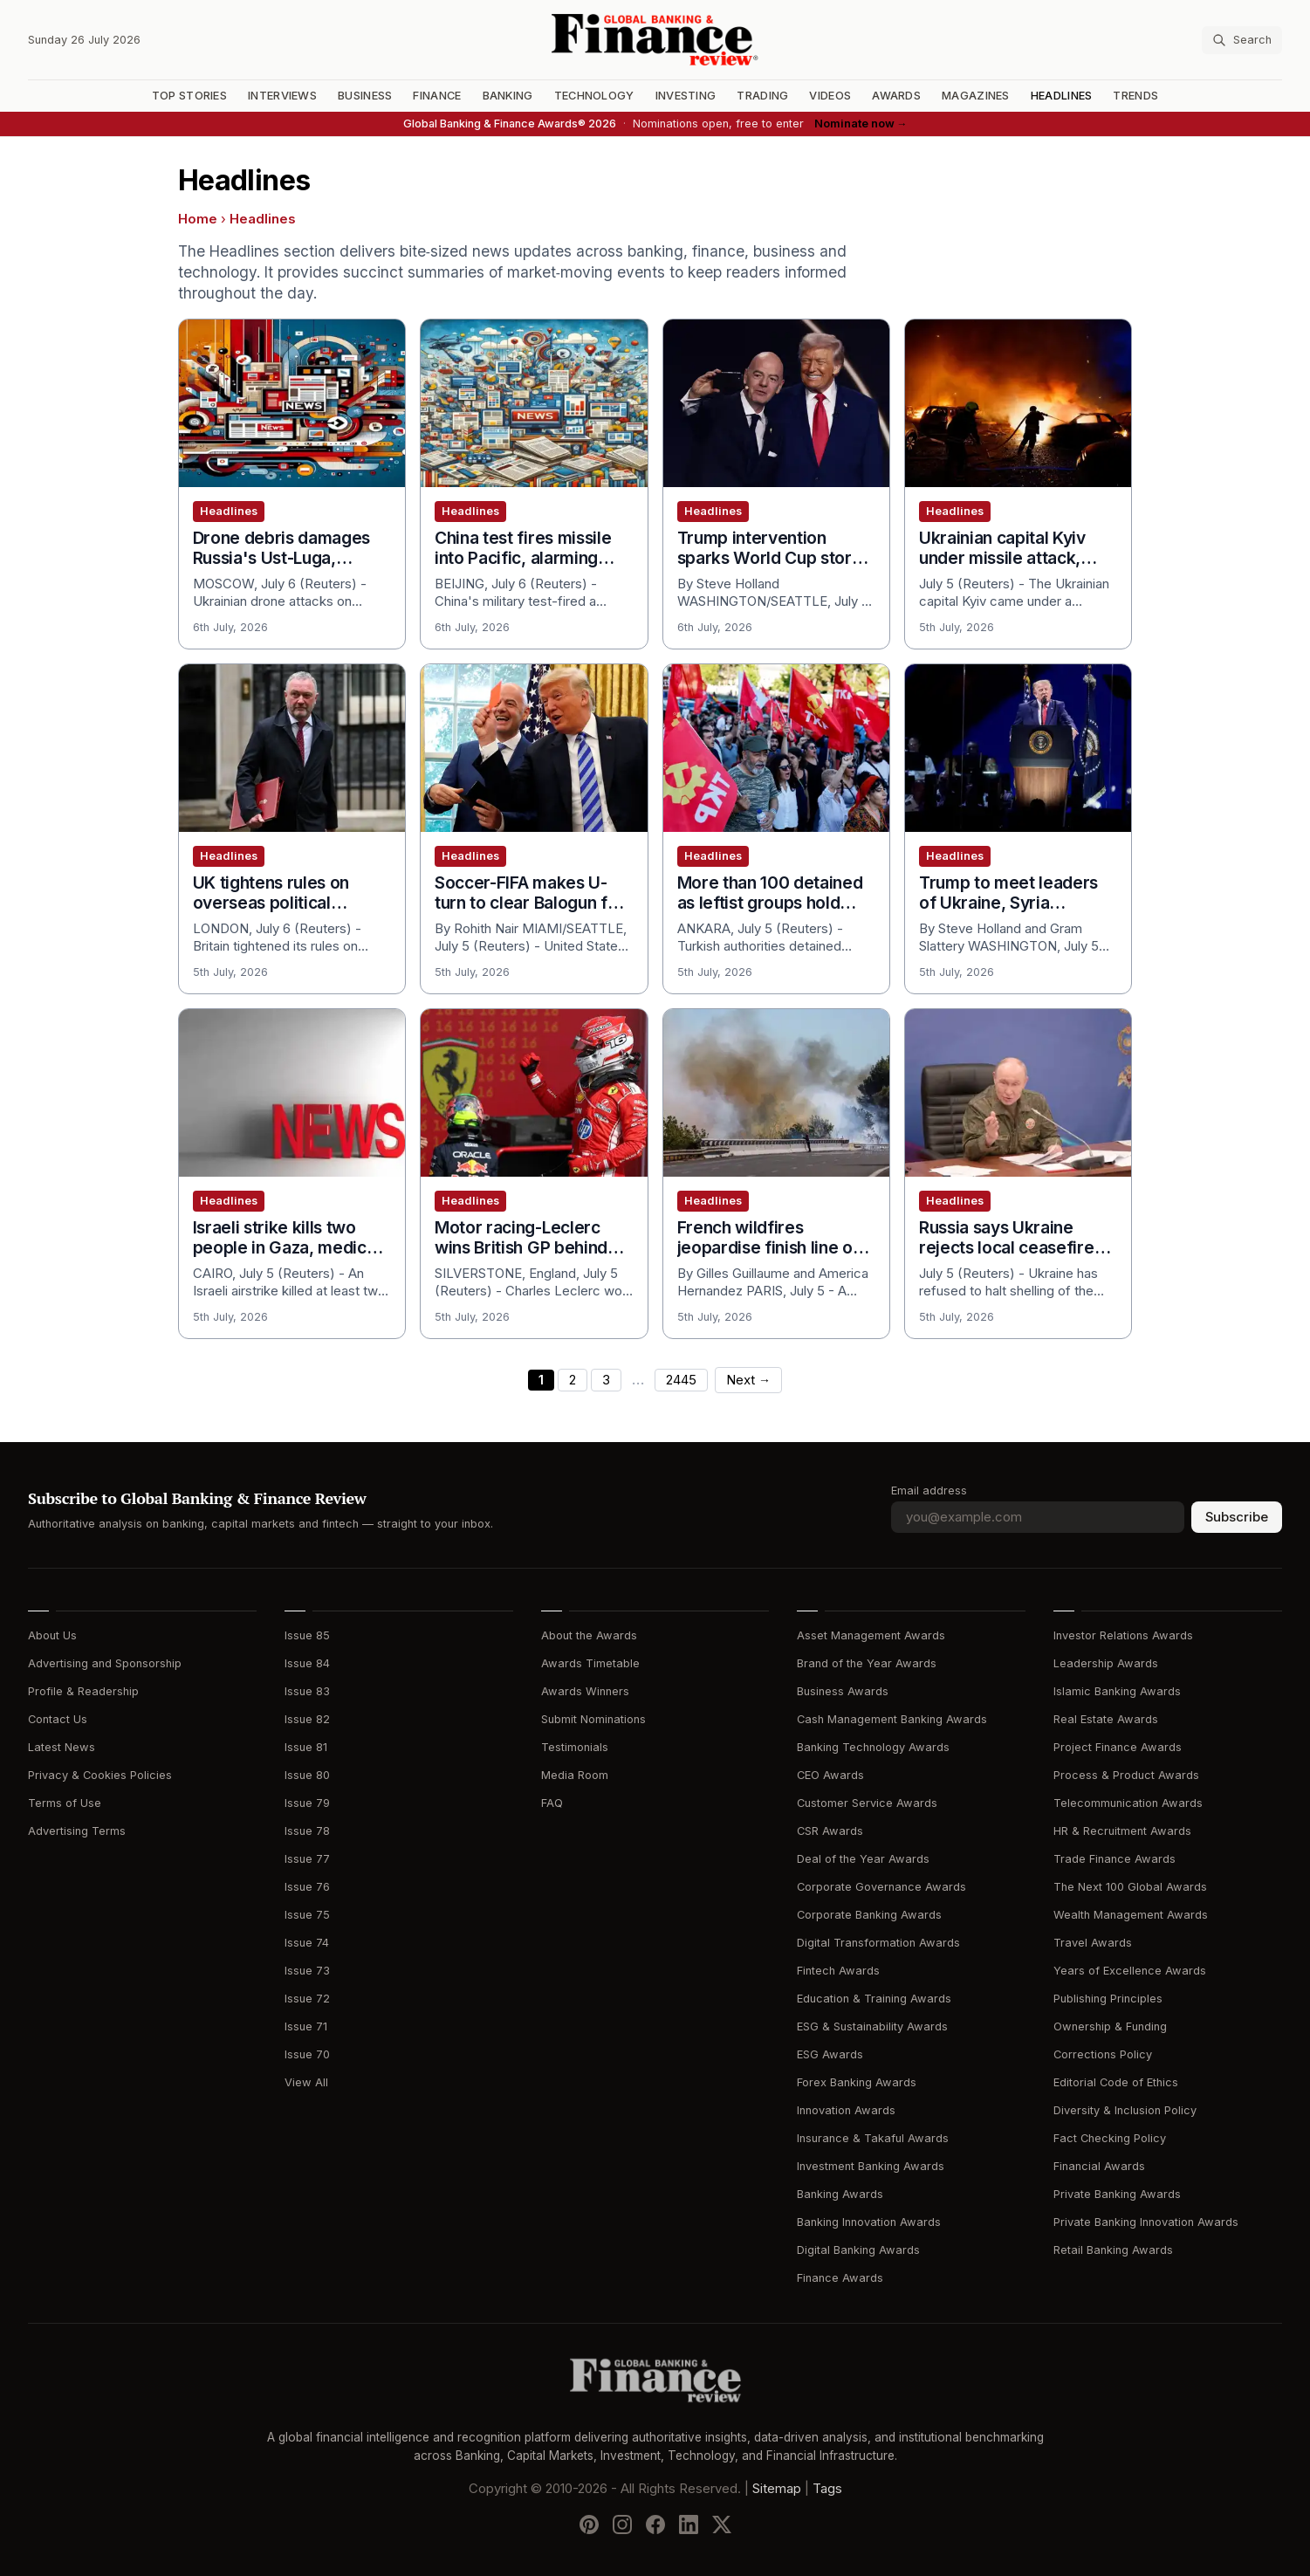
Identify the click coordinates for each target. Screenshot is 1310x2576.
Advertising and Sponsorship (105, 1663)
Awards (896, 95)
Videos (830, 95)
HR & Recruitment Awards (1122, 1831)
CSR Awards (830, 1831)
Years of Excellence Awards (1129, 1970)
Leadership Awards (1105, 1663)
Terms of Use (64, 1803)
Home (197, 219)
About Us (52, 1635)
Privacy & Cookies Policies (100, 1775)
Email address (929, 1490)
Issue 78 (307, 1831)
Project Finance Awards (1117, 1747)
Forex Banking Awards (856, 2082)
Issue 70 (307, 2054)
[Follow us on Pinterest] (589, 2524)
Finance (437, 95)
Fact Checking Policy (1109, 2138)
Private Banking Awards (1117, 2194)
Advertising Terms (77, 1831)
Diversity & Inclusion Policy (1125, 2110)
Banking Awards (840, 2194)
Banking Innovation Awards (869, 2222)
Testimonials (574, 1747)
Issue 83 (307, 1691)
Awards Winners (585, 1691)
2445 (681, 1380)
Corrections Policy (1102, 2054)
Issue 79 (307, 1803)
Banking (508, 95)
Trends (1135, 95)
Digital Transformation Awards (878, 1942)
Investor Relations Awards (1123, 1635)
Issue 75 (307, 1914)
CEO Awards (830, 1775)
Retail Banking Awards (1113, 2250)
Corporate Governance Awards (881, 1886)
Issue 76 (307, 1886)
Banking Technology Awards (873, 1747)
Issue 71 (306, 2026)
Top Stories (189, 95)
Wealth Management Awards (1130, 1914)
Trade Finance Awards (1114, 1858)
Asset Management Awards (871, 1635)
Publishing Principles (1108, 1998)
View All (306, 2082)
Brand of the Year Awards (866, 1663)
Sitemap (776, 2489)
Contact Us (57, 1719)
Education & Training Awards (874, 1998)
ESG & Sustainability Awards (872, 2026)
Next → (748, 1380)
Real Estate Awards (1105, 1719)
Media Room (574, 1775)
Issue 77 (307, 1858)
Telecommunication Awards (1128, 1803)
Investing (686, 95)
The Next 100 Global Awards (1130, 1886)
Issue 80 (307, 1775)
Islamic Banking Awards (1117, 1691)
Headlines (1062, 95)
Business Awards (842, 1691)
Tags (827, 2489)
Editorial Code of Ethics (1115, 2082)
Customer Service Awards (867, 1803)
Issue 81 (306, 1747)
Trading (762, 95)
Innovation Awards (846, 2110)
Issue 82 (307, 1719)
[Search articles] (1242, 40)
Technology (594, 95)
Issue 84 (307, 1663)
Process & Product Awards (1126, 1775)
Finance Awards (840, 2277)
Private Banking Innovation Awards (1145, 2222)
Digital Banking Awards (858, 2250)
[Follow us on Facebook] (655, 2524)
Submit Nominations (593, 1719)
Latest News (61, 1747)
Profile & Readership (83, 1691)
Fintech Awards (838, 1970)
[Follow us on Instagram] (622, 2524)
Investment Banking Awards (870, 2166)
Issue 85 (307, 1635)
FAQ (552, 1803)
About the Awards (589, 1635)
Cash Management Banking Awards (892, 1719)
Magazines (976, 95)
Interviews (282, 95)
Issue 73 (307, 1970)
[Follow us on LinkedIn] (688, 2524)
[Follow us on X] (721, 2524)
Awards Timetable (590, 1663)
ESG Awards (830, 2054)
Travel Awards (1092, 1942)
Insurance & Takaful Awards (873, 2138)
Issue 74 (307, 1942)
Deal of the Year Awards (863, 1858)
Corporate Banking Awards (869, 1914)
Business (365, 95)
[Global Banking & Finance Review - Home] (654, 39)
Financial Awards (1099, 2166)
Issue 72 (307, 1998)
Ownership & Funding (1110, 2026)
